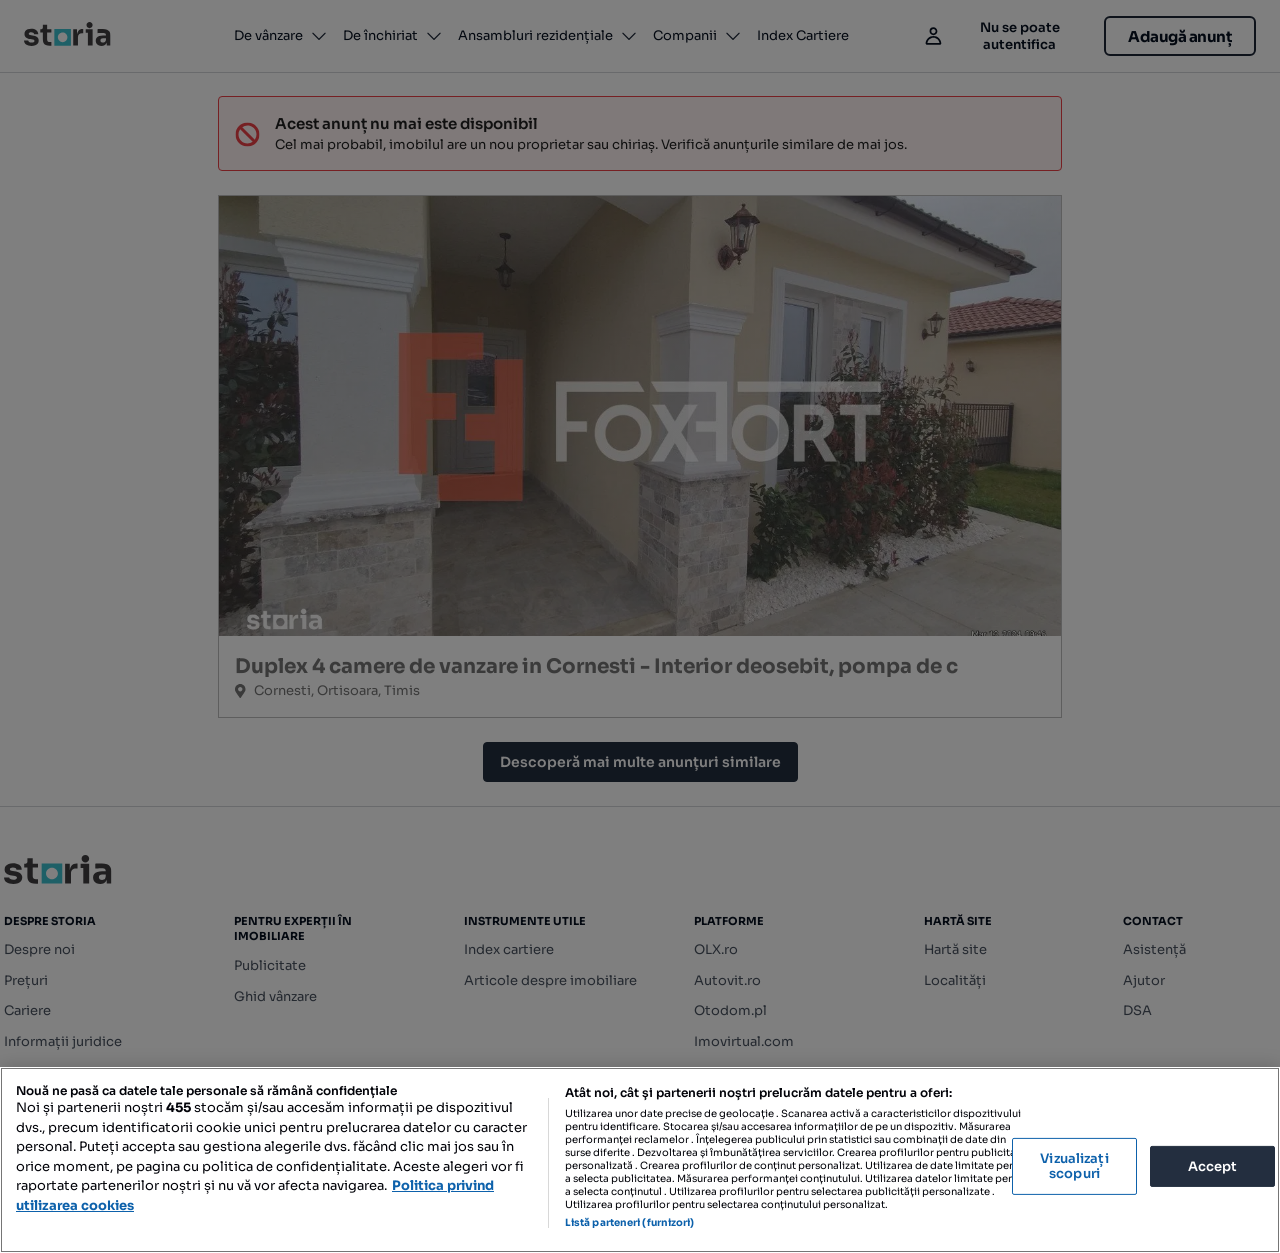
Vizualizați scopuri (1074, 1166)
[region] (640, 1160)
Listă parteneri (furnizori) (630, 1222)
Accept (1213, 1165)
